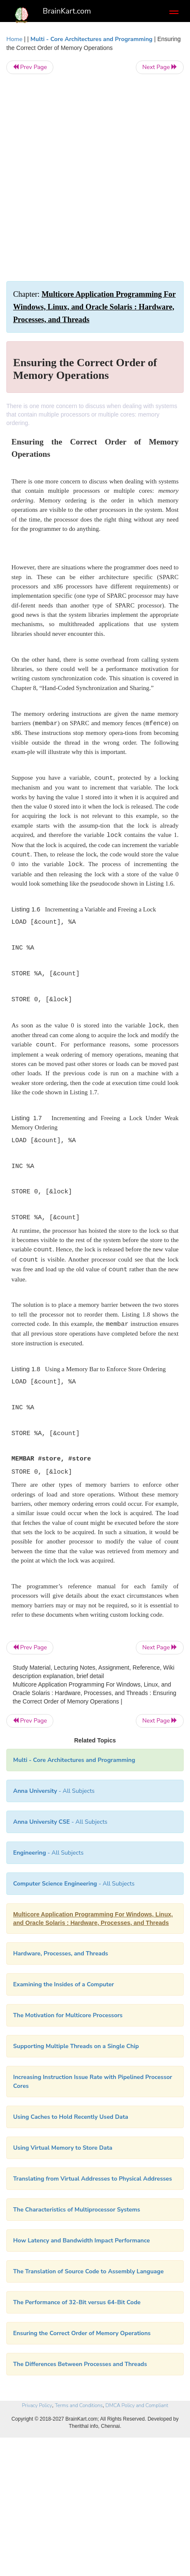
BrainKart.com (67, 11)
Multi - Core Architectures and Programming (91, 39)
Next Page (159, 67)
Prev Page (30, 67)
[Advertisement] (95, 178)
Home (14, 39)
